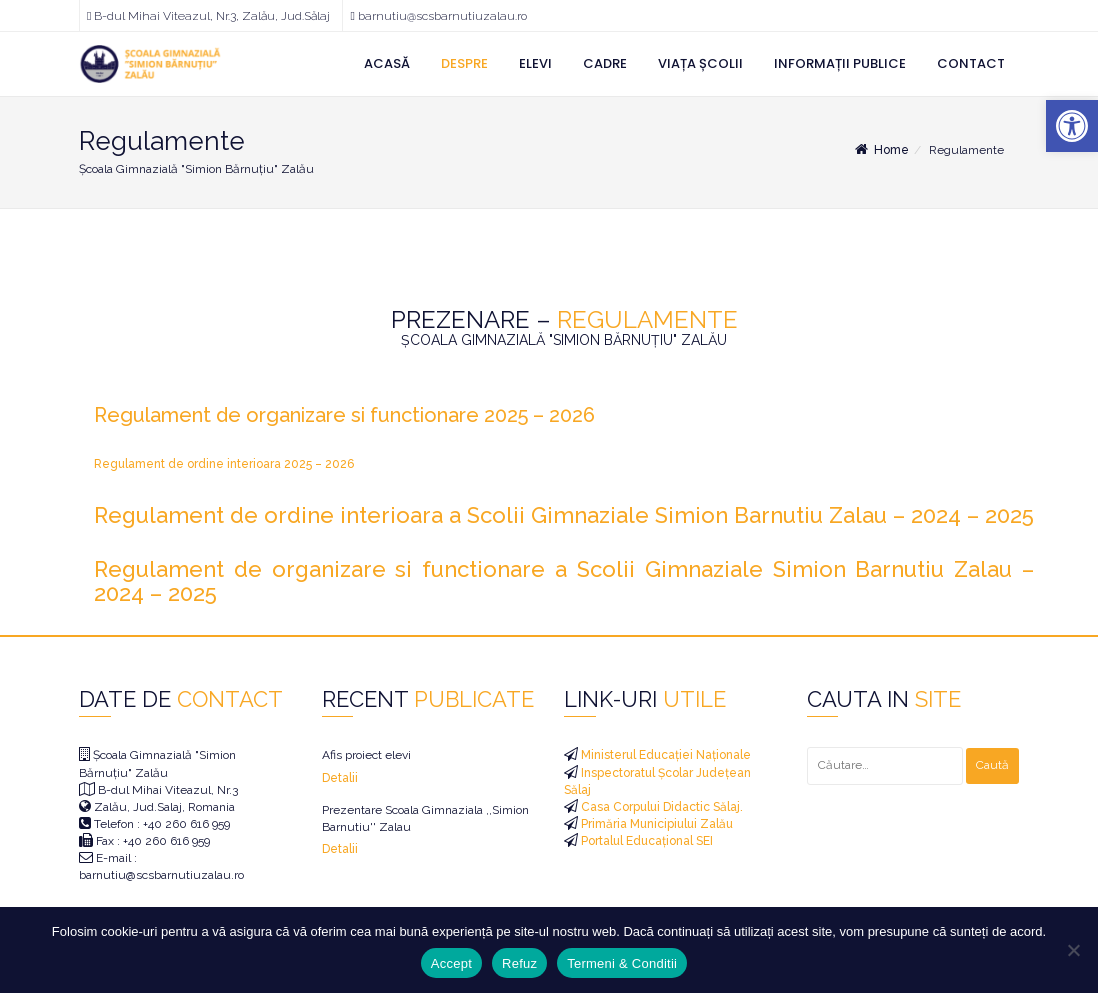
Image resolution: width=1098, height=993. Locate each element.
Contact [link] (971, 63)
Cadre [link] (605, 63)
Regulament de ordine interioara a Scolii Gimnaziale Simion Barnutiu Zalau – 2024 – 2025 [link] (564, 515)
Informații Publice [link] (840, 63)
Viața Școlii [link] (700, 63)
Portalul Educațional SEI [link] (645, 841)
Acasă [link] (387, 63)
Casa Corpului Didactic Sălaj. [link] (660, 807)
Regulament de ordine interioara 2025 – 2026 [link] (224, 464)
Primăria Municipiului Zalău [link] (655, 824)
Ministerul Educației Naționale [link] (664, 755)
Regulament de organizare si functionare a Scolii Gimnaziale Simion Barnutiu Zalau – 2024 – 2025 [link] (564, 581)
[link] (1072, 126)
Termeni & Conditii (622, 963)
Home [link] (881, 150)
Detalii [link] (340, 778)
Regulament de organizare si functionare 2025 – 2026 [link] (344, 415)
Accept (451, 963)
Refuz (519, 963)
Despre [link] (464, 63)
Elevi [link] (535, 63)
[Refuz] (1073, 950)
